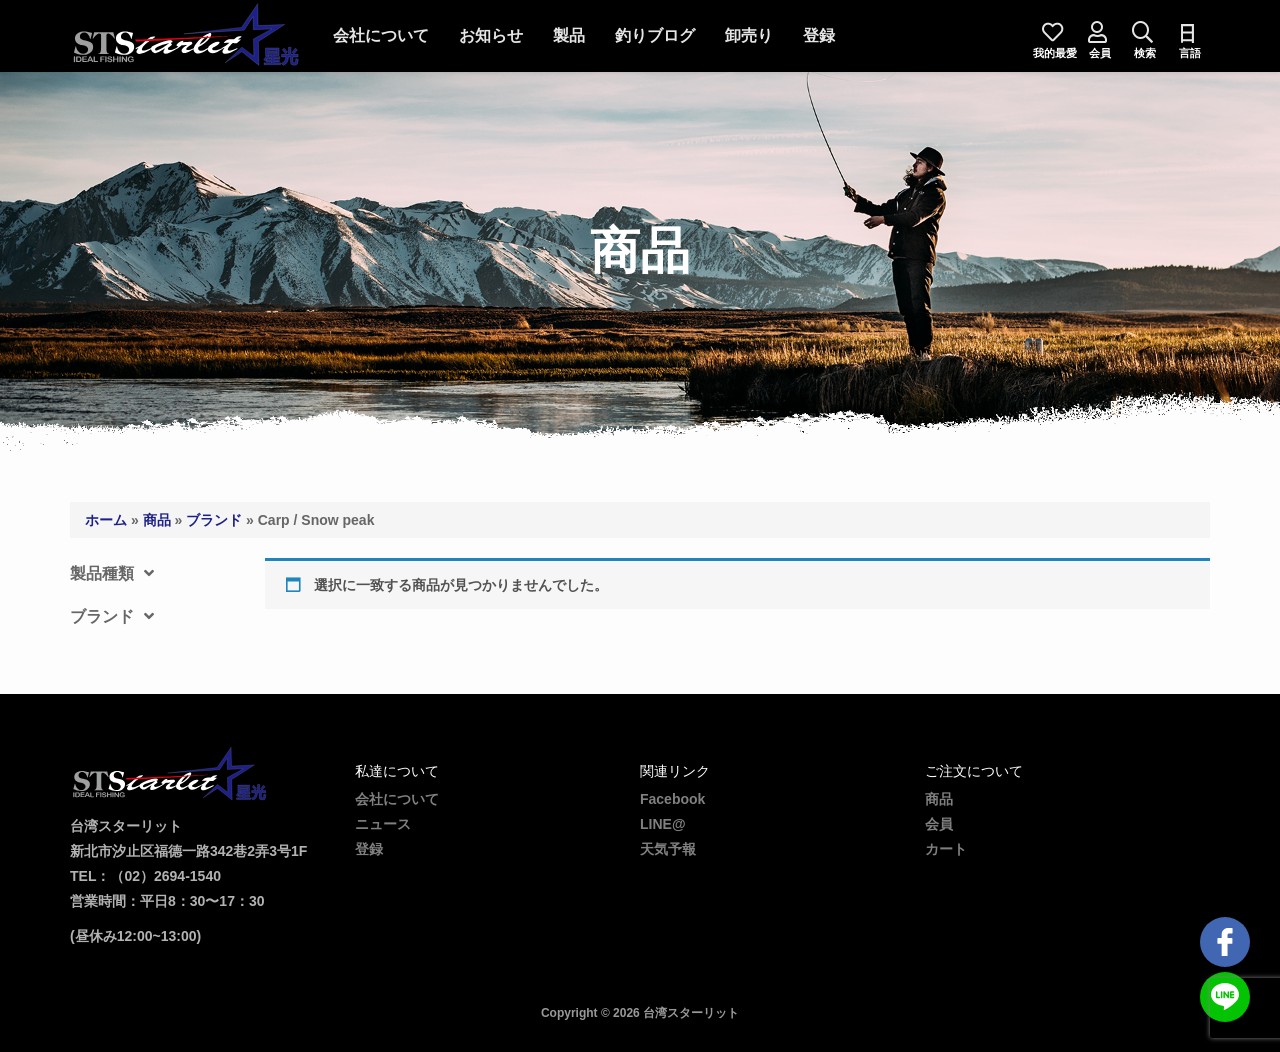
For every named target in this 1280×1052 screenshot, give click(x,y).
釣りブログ (655, 35)
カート (946, 849)
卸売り (749, 35)
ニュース (383, 824)
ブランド (214, 520)
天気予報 (668, 849)
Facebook (672, 799)
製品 (569, 35)
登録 (819, 35)
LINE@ (663, 824)
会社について (381, 35)
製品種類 (112, 573)
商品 (157, 520)
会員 (939, 824)
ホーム (106, 520)
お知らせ (491, 35)
